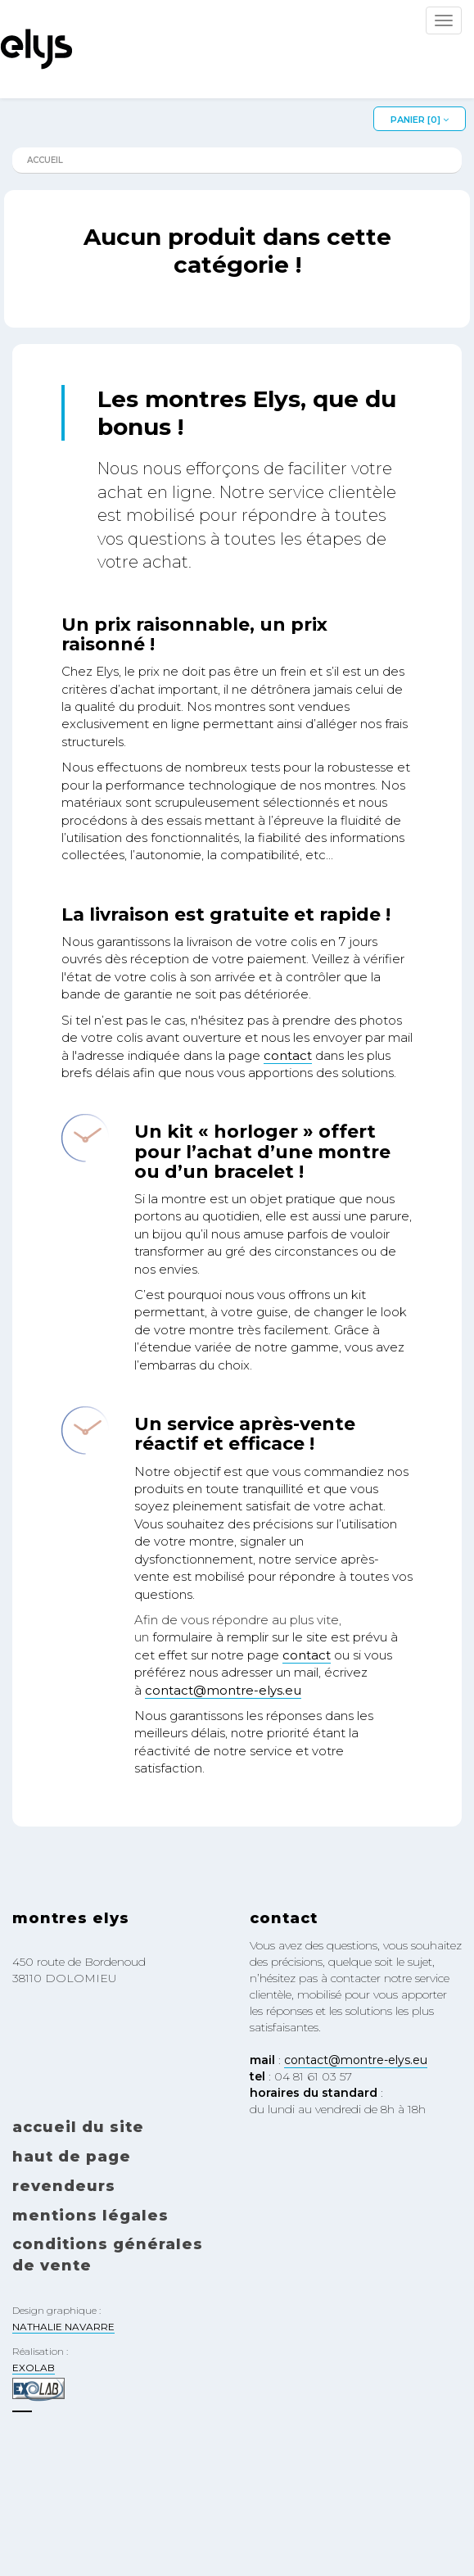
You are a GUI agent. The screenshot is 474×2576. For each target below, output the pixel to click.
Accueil (45, 160)
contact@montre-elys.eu (223, 1690)
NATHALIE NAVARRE (63, 2326)
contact (288, 1055)
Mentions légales (90, 2216)
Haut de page (71, 2157)
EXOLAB (33, 2367)
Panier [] (419, 119)
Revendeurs (63, 2186)
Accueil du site (78, 2127)
